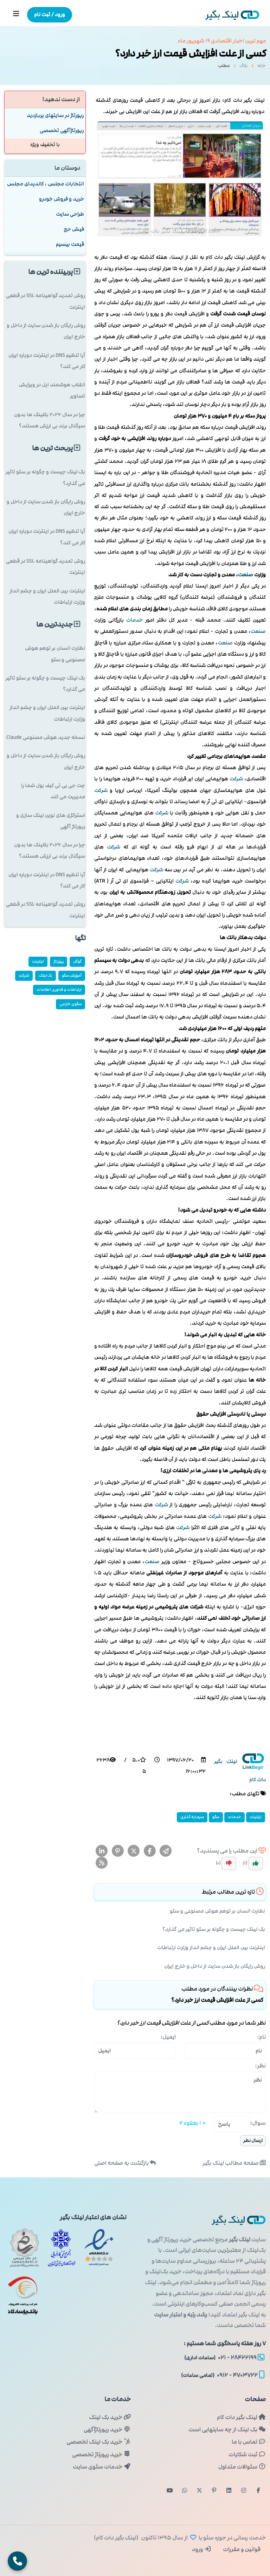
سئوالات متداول (242, 2467)
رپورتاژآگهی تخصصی (62, 130)
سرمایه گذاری (192, 1817)
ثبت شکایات (247, 2454)
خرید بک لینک (110, 2417)
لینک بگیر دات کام (241, 2417)
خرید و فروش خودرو (61, 199)
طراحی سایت (70, 214)
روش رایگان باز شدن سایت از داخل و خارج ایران (214, 1966)
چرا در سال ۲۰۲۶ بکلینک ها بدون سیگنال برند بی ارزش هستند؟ (49, 420)
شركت (236, 778)
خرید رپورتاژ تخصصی (101, 2454)
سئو (215, 1817)
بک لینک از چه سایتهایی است (227, 2429)
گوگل (77, 961)
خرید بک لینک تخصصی (98, 2442)
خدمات (134, 620)
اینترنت (256, 1817)
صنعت (245, 574)
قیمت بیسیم (70, 244)
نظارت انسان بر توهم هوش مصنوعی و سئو (217, 1911)
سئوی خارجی (70, 1004)
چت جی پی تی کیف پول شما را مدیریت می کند (53, 791)
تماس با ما (249, 2442)
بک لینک (45, 975)
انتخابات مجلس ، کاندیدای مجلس (45, 184)
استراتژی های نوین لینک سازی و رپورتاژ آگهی (50, 821)
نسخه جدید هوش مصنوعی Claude (45, 737)
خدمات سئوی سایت (102, 2467)
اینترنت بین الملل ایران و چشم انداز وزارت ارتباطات (211, 1947)
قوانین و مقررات (241, 2549)
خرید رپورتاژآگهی (107, 2429)
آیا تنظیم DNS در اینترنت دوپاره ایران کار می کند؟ (46, 361)
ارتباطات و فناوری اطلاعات (59, 989)
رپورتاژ (58, 961)
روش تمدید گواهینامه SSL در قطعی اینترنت (45, 301)
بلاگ (243, 68)
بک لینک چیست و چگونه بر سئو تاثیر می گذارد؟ (213, 1929)
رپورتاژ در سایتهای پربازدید (55, 115)
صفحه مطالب (234, 2163)
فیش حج (74, 229)
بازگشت (125, 2163)
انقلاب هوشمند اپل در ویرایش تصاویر (52, 390)
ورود (201, 2549)
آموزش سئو (72, 975)
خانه (261, 68)
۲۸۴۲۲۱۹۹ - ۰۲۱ (224, 2357)
